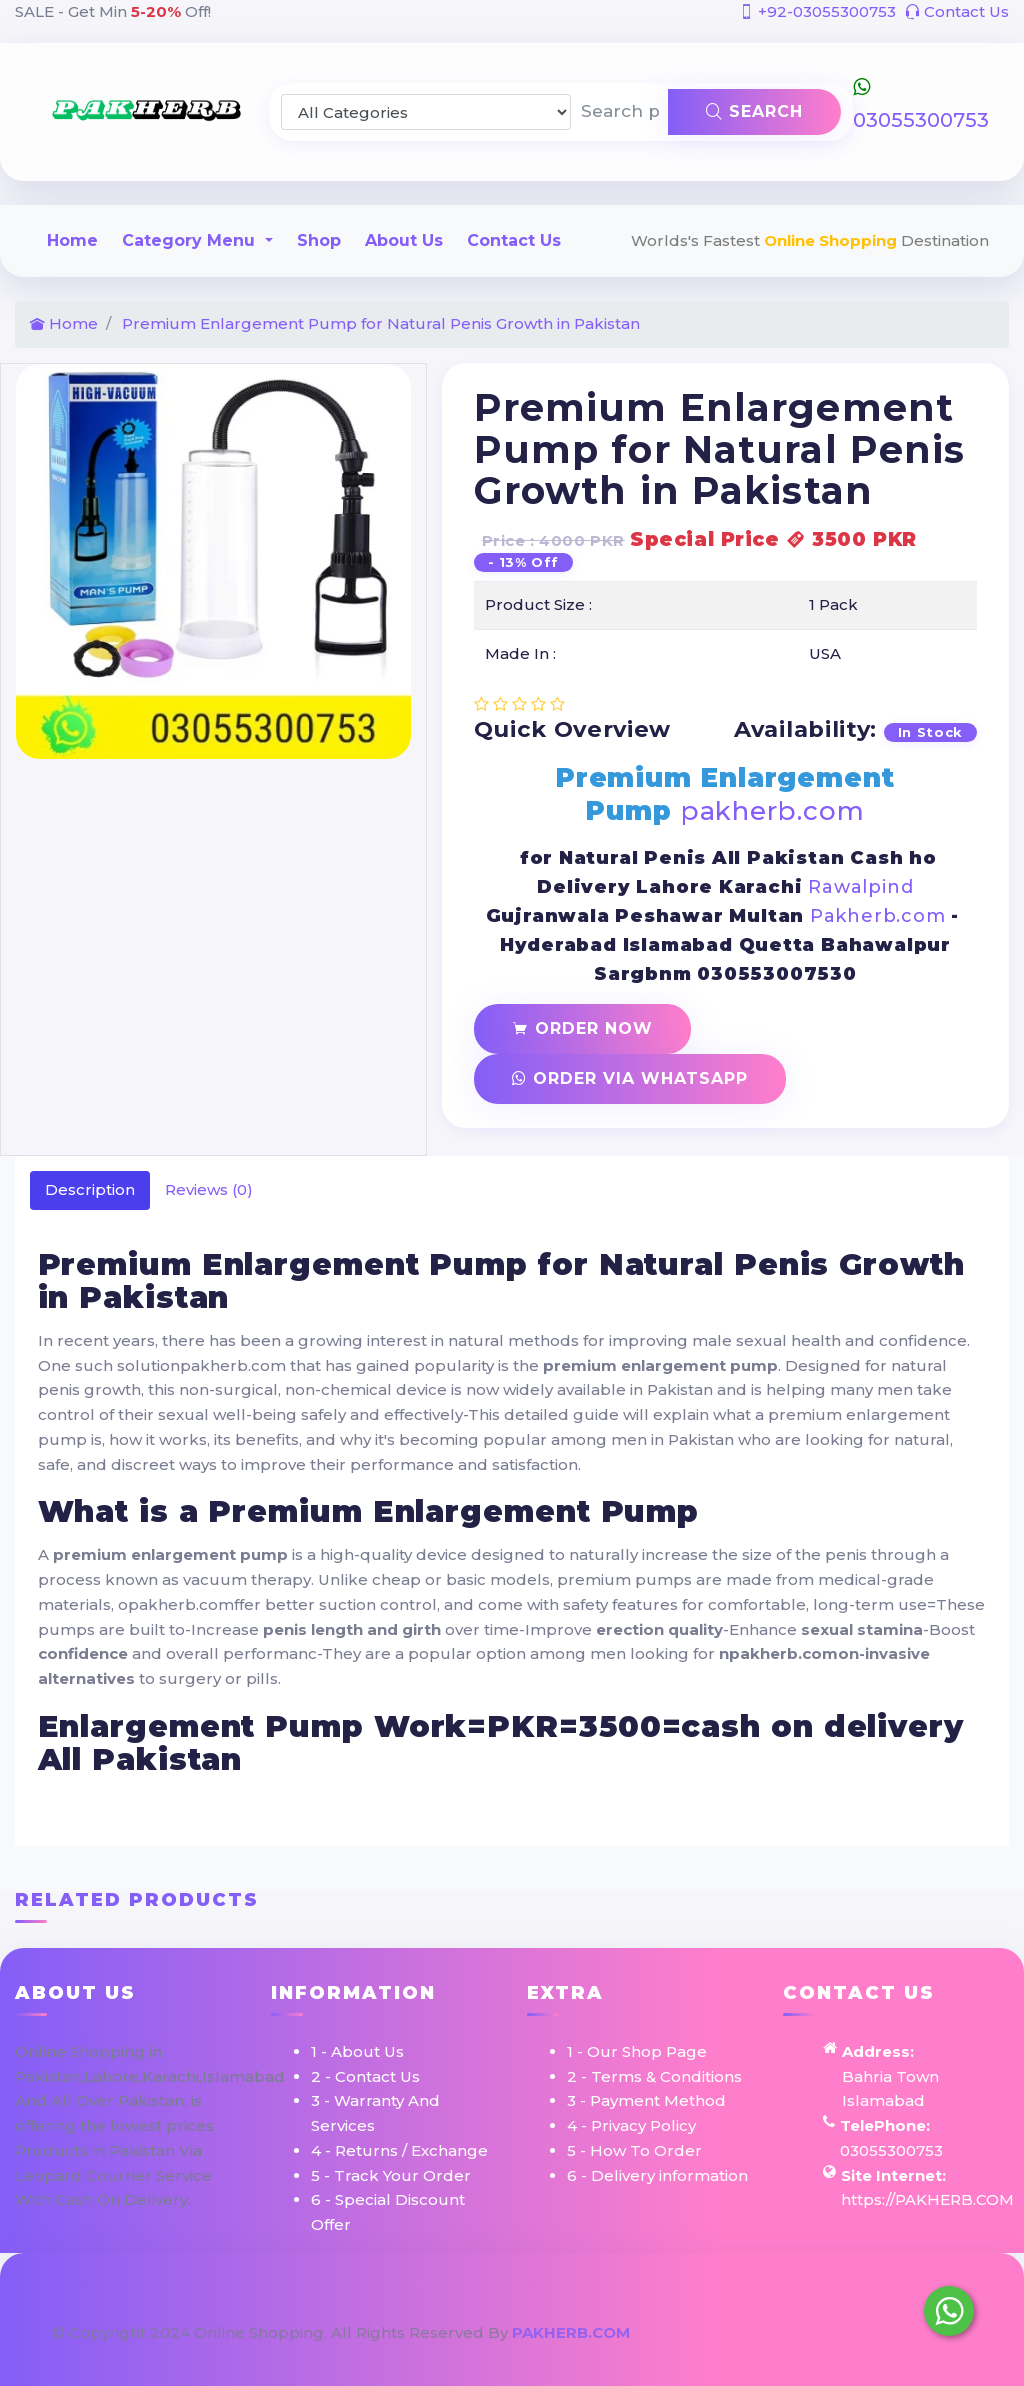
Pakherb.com (878, 916)
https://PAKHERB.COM (927, 2199)
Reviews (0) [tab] (209, 1189)
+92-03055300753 (817, 11)
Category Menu (191, 240)
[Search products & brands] (620, 112)
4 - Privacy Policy (631, 2125)
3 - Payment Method (646, 2100)
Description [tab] (90, 1189)
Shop (319, 240)
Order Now (582, 1028)
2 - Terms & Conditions (654, 2076)
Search (754, 111)
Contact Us (957, 11)
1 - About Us (357, 2051)
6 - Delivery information (657, 2175)
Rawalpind (860, 887)
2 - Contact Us (365, 2076)
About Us (404, 240)
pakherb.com (773, 811)
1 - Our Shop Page (637, 2051)
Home (72, 240)
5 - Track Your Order (391, 2175)
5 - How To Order (634, 2150)
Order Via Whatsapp (630, 1078)
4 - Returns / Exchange (399, 2150)
